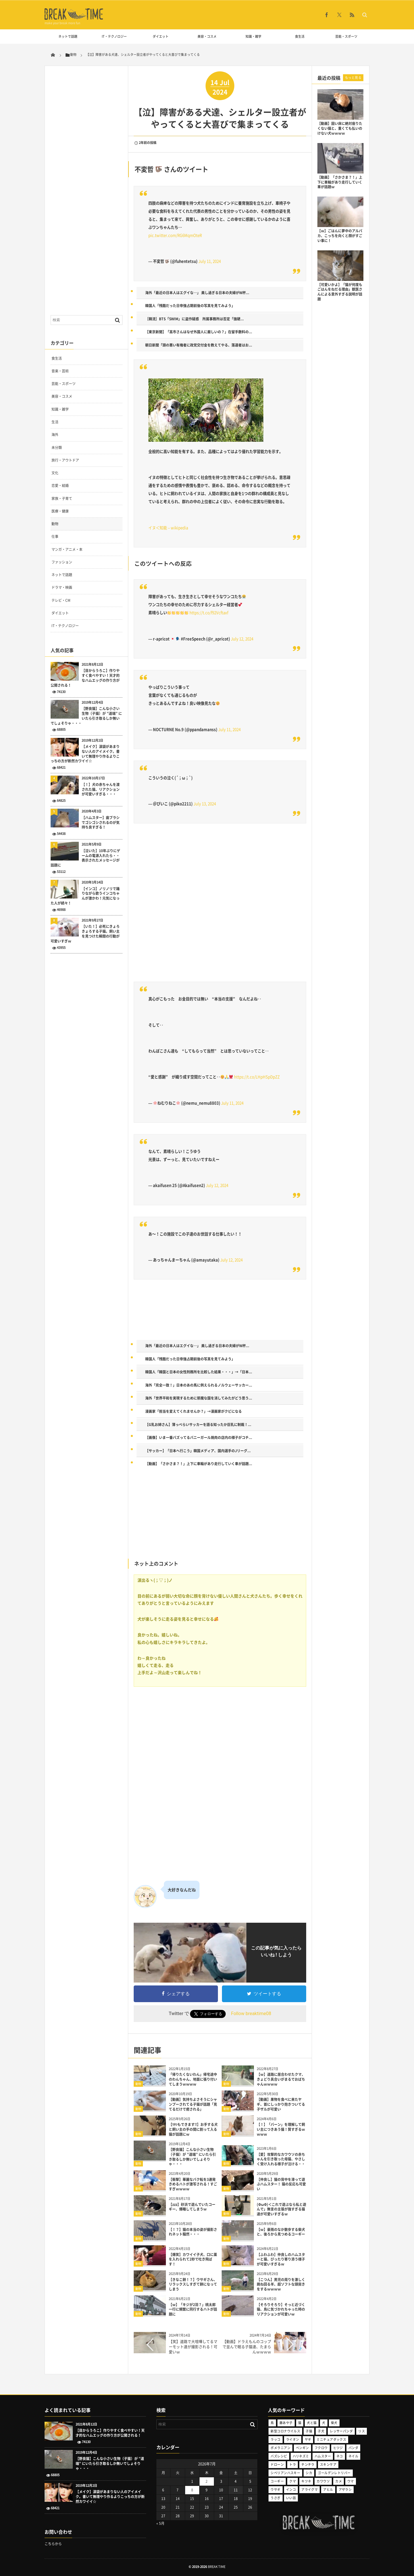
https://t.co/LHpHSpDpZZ (257, 1076)
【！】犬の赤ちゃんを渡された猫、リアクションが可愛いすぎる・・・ (101, 789)
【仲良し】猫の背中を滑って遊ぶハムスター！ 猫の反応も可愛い (281, 2184)
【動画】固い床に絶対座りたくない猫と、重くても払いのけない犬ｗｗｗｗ (339, 128)
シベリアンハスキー (285, 2472)
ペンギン (302, 2447)
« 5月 (160, 2523)
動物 (138, 2084)
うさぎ (275, 2497)
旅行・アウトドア (65, 460)
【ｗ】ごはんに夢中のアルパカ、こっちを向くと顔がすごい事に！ (339, 236)
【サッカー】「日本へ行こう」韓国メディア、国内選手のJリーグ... (198, 1450)
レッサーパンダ (341, 2431)
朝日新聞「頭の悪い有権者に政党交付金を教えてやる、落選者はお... (198, 345)
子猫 (309, 2431)
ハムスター (323, 2456)
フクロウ (321, 2447)
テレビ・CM (60, 600)
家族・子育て (61, 498)
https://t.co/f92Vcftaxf (208, 612)
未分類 (56, 447)
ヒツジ (338, 2447)
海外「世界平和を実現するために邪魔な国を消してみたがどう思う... (198, 1398)
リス (361, 2431)
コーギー (277, 2481)
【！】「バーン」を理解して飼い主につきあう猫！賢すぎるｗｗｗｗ (281, 2129)
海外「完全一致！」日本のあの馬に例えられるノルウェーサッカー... (198, 1385)
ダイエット (160, 36)
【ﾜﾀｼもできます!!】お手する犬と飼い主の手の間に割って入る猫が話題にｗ (193, 2129)
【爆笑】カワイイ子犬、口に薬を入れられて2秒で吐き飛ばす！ (193, 2259)
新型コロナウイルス (285, 2431)
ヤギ (308, 2439)
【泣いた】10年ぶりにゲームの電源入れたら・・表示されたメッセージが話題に (85, 858)
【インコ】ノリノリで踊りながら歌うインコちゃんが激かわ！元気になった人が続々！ (85, 896)
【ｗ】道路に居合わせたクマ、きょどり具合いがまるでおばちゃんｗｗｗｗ (281, 2079)
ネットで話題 (67, 36)
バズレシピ (279, 2456)
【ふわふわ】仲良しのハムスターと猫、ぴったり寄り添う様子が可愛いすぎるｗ (281, 2259)
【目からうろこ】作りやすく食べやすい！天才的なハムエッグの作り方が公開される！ (85, 678)
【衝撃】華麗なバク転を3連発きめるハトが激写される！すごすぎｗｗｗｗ (193, 2184)
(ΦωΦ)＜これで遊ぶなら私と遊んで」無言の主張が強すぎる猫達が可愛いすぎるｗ (281, 2209)
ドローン (277, 2464)
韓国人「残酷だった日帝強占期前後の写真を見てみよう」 (190, 305)
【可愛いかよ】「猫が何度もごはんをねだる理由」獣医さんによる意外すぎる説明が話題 (339, 292)
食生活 (299, 36)
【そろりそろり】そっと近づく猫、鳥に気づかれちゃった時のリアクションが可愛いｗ (281, 2309)
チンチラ (308, 2464)
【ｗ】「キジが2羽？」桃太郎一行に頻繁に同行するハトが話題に (193, 2309)
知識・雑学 (253, 36)
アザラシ (345, 2489)
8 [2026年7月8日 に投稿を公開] (192, 2490)
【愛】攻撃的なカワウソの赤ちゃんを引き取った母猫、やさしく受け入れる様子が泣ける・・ (281, 2159)
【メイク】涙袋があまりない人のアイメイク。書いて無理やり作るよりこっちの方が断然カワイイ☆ (85, 754)
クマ (292, 2481)
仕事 (54, 536)
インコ (291, 2489)
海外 (54, 434)
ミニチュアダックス (331, 2439)
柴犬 (334, 2422)
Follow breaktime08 (251, 2013)
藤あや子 (286, 2422)
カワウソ (323, 2481)
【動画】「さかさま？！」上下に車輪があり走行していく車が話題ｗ (339, 182)
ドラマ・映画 (61, 587)
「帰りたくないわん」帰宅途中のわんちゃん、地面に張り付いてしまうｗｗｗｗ (193, 2079)
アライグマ (309, 2489)
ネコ (339, 2456)
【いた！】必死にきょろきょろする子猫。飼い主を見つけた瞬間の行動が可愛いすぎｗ (85, 933)
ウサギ (275, 2489)
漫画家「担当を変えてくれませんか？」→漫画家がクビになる (193, 1411)
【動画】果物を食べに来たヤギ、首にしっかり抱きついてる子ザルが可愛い (281, 2104)
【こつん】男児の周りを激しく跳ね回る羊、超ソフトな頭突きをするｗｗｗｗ (281, 2284)
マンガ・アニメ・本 (67, 549)
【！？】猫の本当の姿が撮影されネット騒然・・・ (193, 2232)
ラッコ (275, 2439)
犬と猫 (312, 2422)
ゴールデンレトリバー (334, 2472)
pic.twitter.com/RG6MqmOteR (175, 235)
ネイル (353, 2456)
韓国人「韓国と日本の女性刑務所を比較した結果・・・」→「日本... (198, 1371)
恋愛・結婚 (60, 485)
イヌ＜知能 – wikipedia (168, 527)
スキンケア (328, 2464)
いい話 (291, 2497)
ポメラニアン (280, 2447)
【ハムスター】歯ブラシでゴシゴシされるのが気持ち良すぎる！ (101, 822)
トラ (292, 2464)
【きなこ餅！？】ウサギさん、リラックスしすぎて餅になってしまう (193, 2284)
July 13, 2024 (204, 803)
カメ (338, 2481)
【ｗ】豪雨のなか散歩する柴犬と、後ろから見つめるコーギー (281, 2232)
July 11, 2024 (209, 261)
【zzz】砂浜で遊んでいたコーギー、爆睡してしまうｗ (192, 2207)
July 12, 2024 (242, 638)
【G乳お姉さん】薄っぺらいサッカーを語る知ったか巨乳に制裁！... (198, 1424)
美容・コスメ (207, 36)
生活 (54, 421)
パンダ (353, 2447)
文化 (54, 472)
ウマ (350, 2481)
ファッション (61, 562)
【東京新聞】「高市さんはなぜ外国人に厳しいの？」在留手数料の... (198, 331)
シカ (309, 2472)
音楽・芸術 (60, 371)
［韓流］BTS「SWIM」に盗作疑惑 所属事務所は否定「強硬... (194, 318)
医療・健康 (60, 511)
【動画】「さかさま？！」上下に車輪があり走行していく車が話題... (198, 1463)
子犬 (321, 2431)
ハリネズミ (301, 2456)
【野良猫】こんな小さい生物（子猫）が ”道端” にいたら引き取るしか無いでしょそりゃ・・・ (192, 2156)
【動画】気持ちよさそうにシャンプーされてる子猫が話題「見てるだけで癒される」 (193, 2104)
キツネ (306, 2481)
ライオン (292, 2439)
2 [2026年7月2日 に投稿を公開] (207, 2481)
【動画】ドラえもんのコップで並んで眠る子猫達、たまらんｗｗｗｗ (247, 2346)
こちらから (53, 2543)
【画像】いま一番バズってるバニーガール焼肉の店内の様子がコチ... (198, 1437)
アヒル (328, 2489)
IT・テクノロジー (114, 36)
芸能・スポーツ (346, 36)
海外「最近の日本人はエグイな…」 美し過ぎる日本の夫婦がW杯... (197, 292)
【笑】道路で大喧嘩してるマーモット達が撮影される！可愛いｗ (193, 2346)
